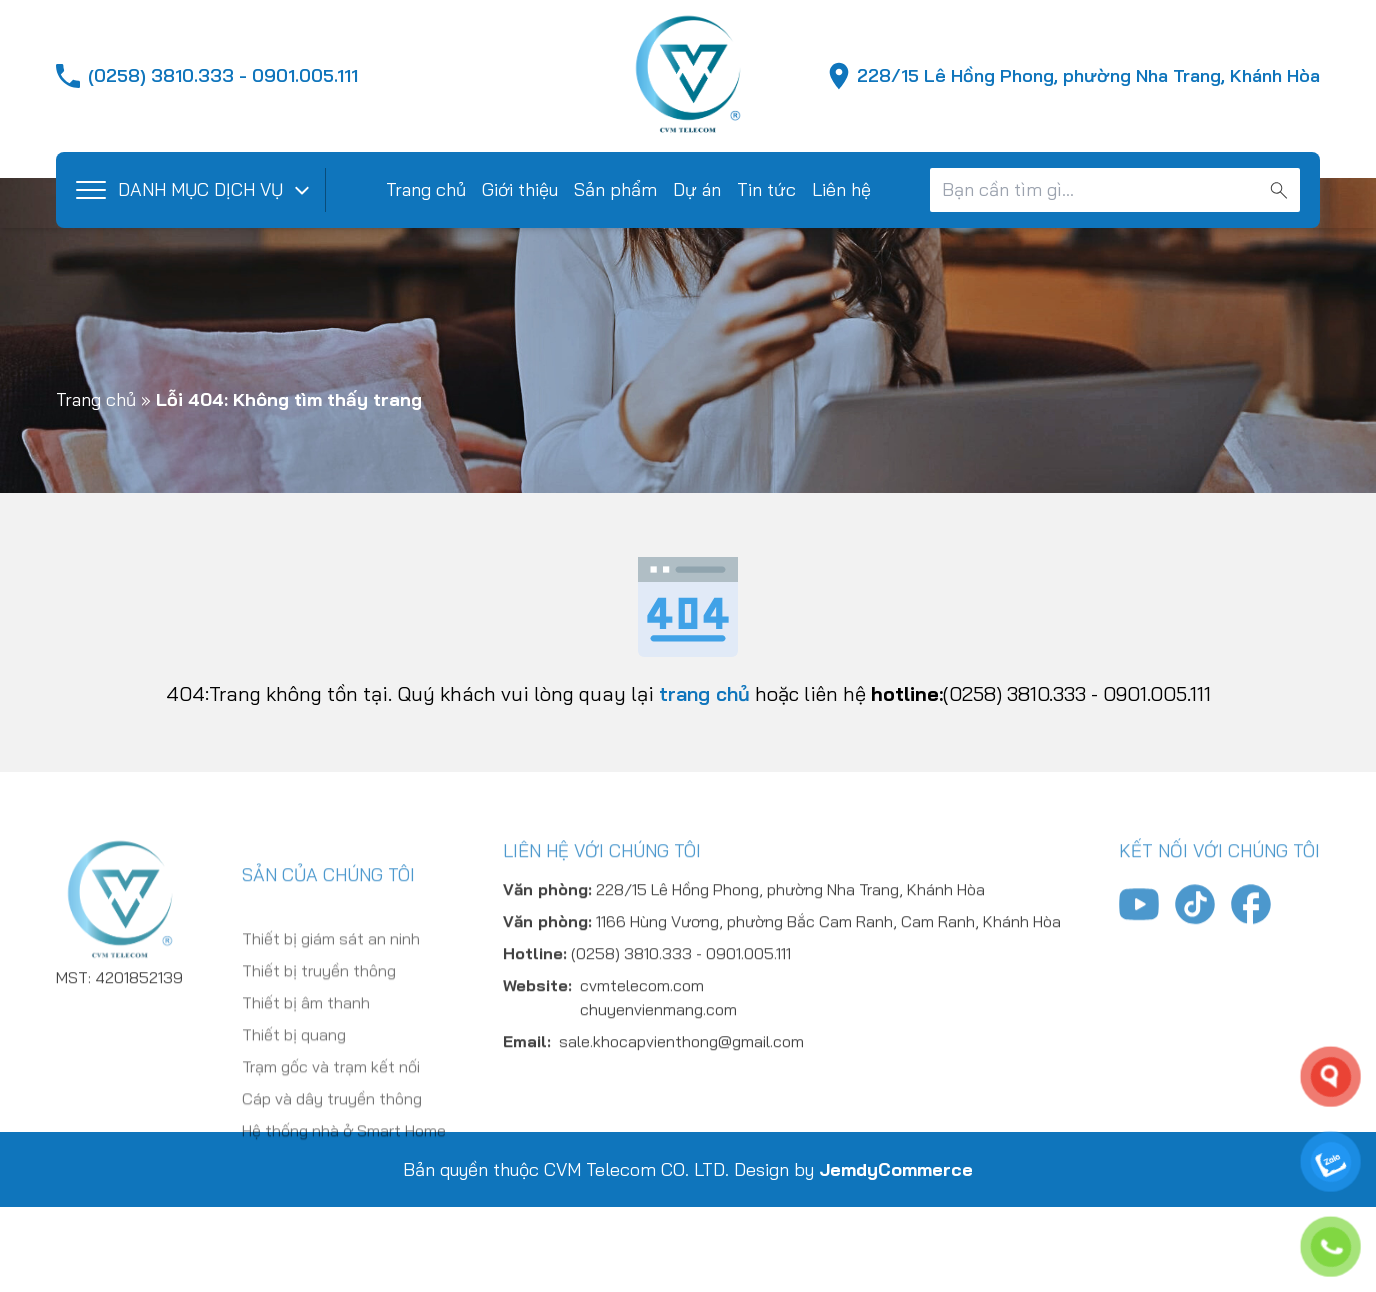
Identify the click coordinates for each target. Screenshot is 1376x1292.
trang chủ (704, 693)
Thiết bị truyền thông (319, 1046)
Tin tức (766, 189)
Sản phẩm (615, 189)
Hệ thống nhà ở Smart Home (344, 1206)
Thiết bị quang (294, 1110)
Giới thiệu (520, 189)
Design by (853, 1169)
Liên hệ (841, 189)
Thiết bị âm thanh (306, 1078)
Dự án (697, 189)
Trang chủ (426, 189)
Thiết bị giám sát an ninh (331, 1014)
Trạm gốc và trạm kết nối (331, 1142)
